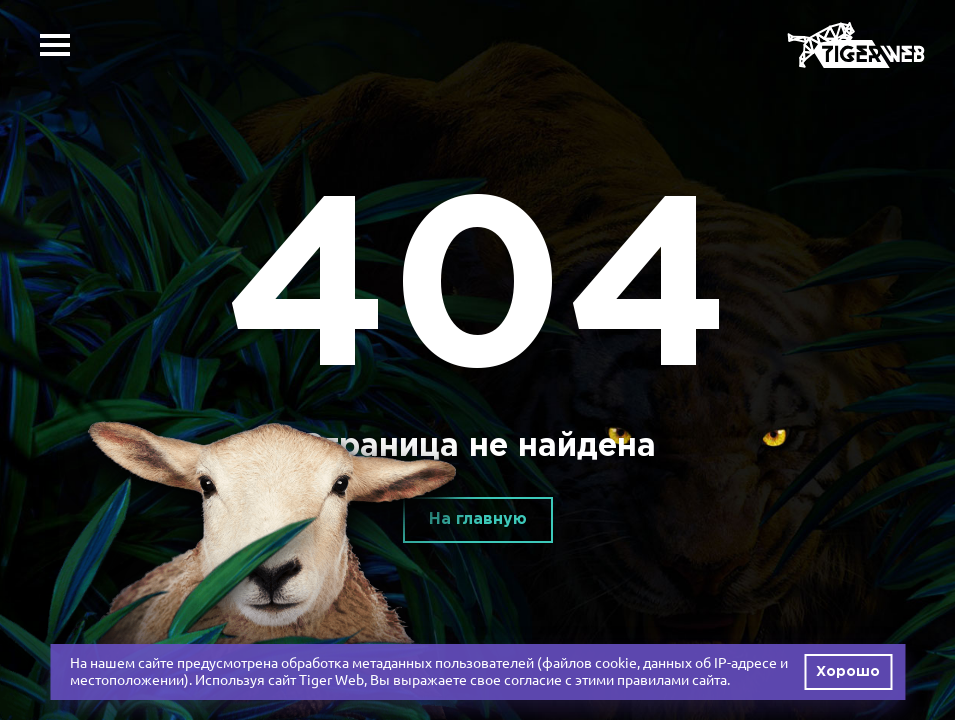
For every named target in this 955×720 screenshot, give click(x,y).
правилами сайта (672, 680)
